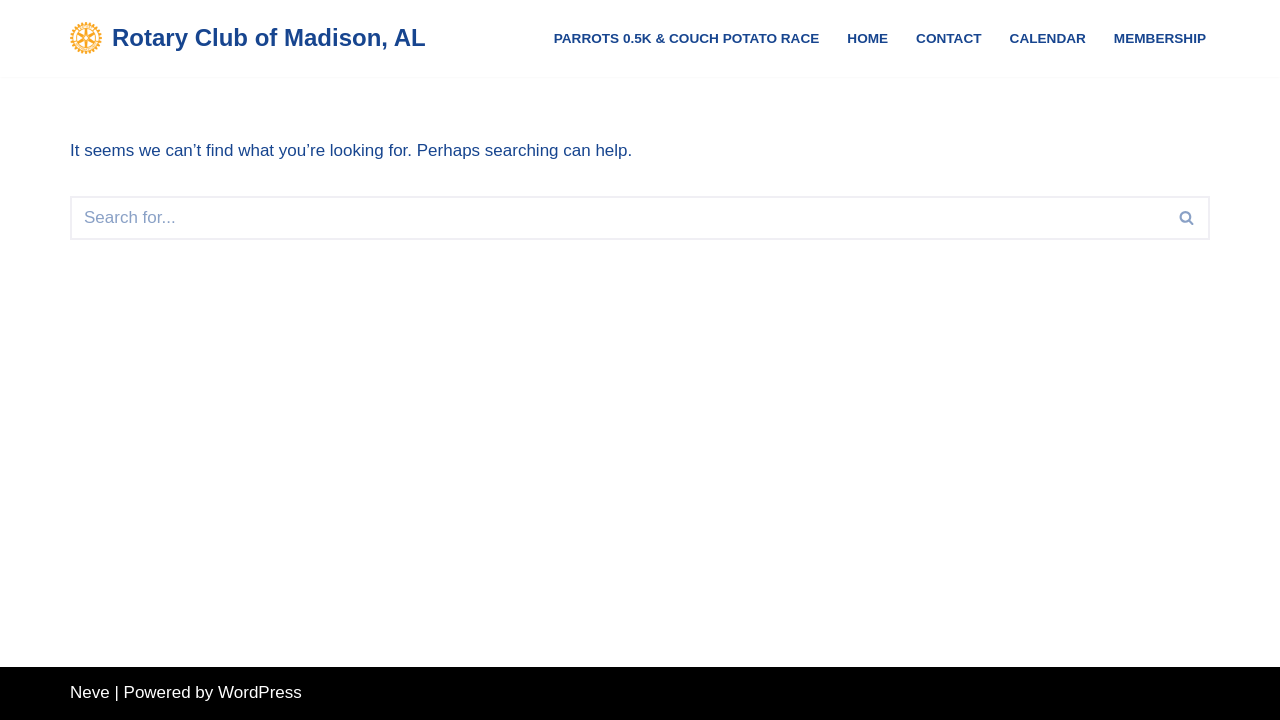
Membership (1160, 38)
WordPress (260, 692)
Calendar (1048, 38)
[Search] (617, 218)
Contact (948, 38)
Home (867, 38)
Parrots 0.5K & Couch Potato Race (687, 38)
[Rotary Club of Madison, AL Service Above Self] (248, 38)
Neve (90, 692)
